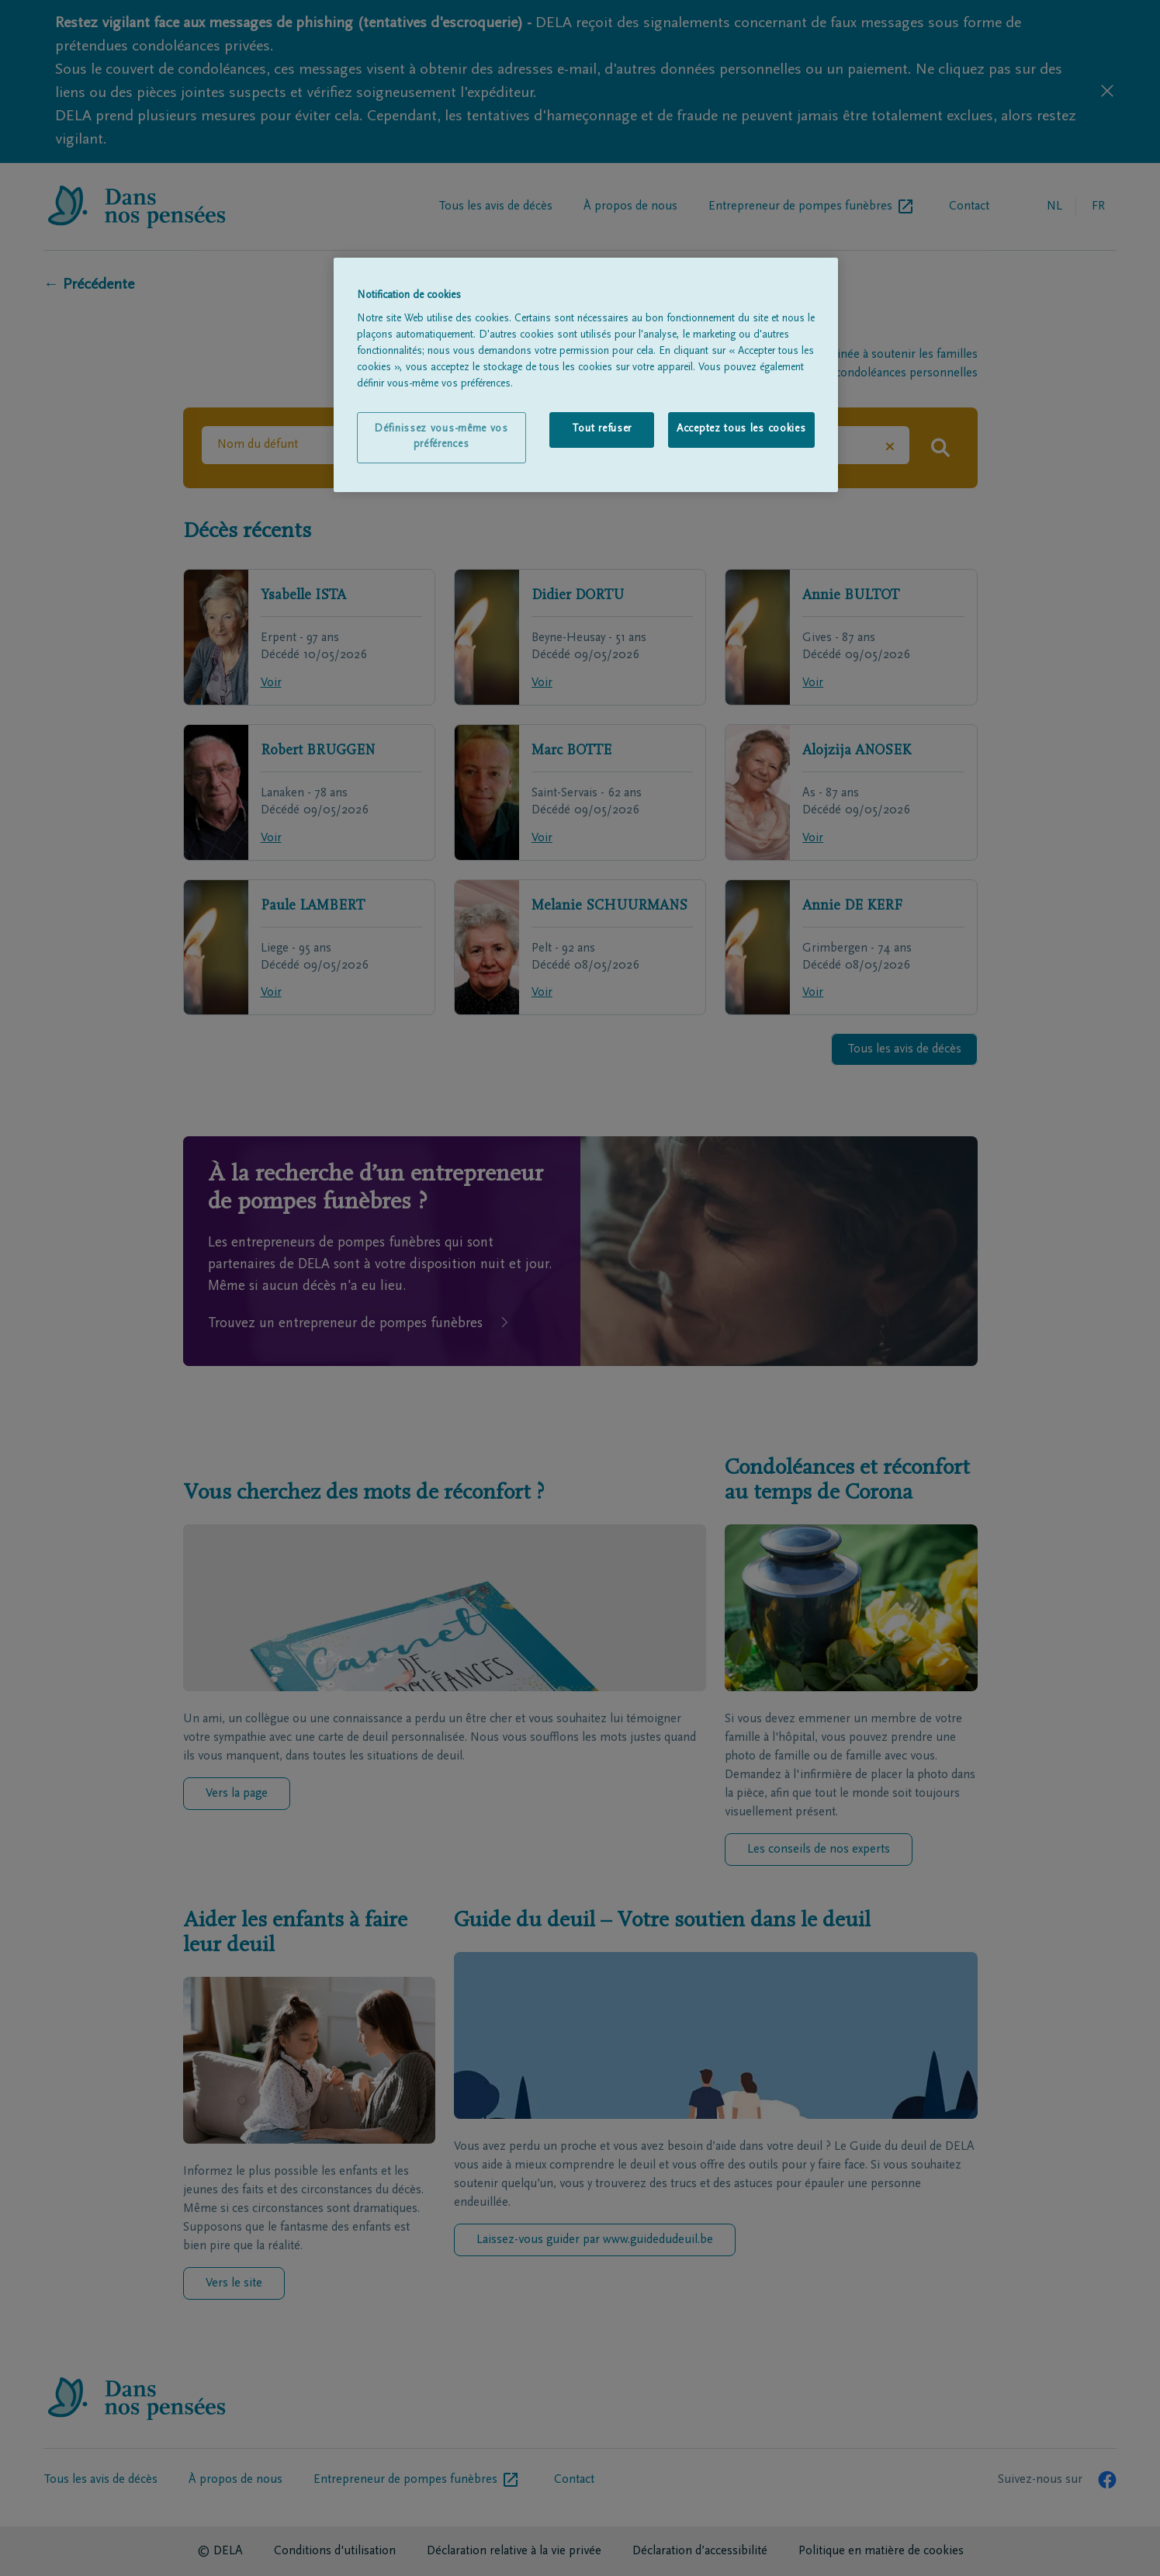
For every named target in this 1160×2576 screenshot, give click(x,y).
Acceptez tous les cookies (741, 429)
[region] (586, 375)
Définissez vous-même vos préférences (441, 437)
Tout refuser (602, 429)
